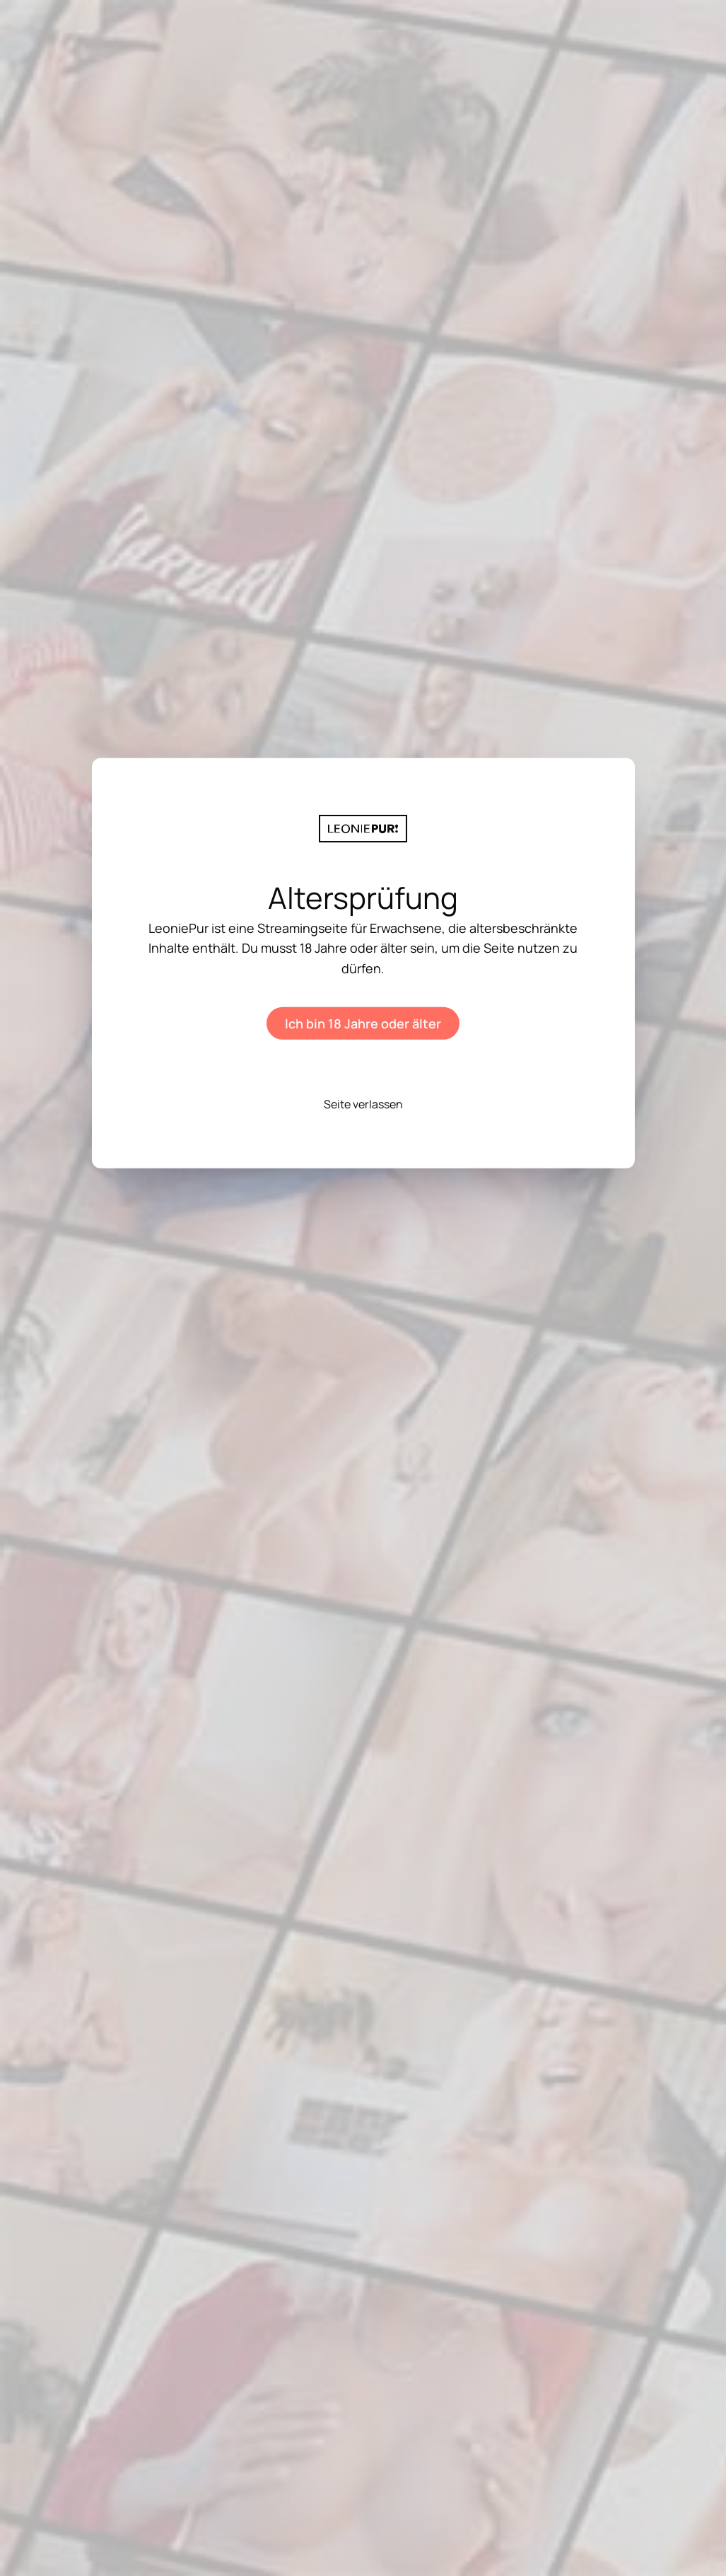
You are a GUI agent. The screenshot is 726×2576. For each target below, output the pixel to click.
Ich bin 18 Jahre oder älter (363, 1023)
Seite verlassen (363, 1104)
